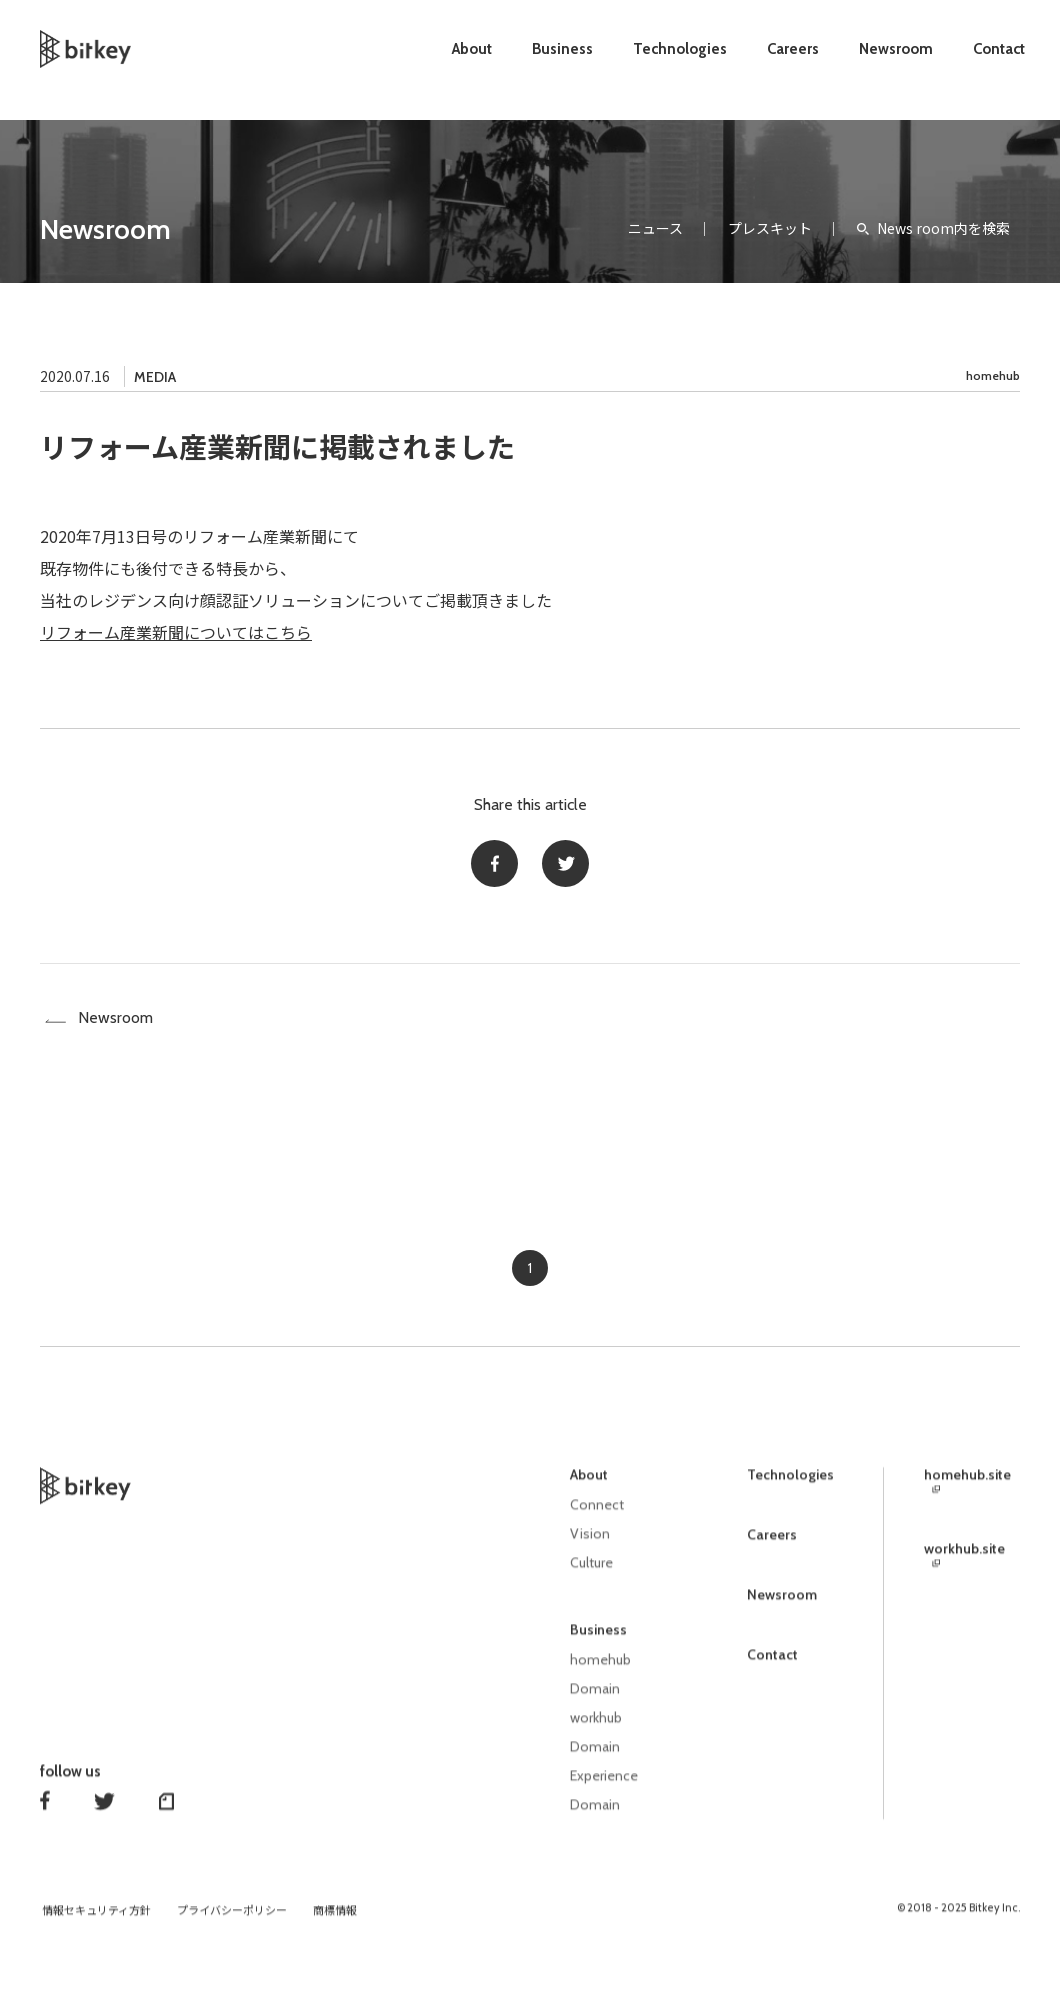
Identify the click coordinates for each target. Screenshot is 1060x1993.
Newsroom (896, 49)
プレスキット (770, 228)
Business (562, 49)
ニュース (655, 228)
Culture (591, 1572)
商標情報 (335, 1914)
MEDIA (155, 377)
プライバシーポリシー (232, 1914)
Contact (999, 49)
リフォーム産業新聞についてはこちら (176, 632)
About (472, 49)
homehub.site (967, 1487)
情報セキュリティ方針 (96, 1914)
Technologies (680, 49)
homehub (993, 375)
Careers (793, 49)
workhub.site (964, 1561)
